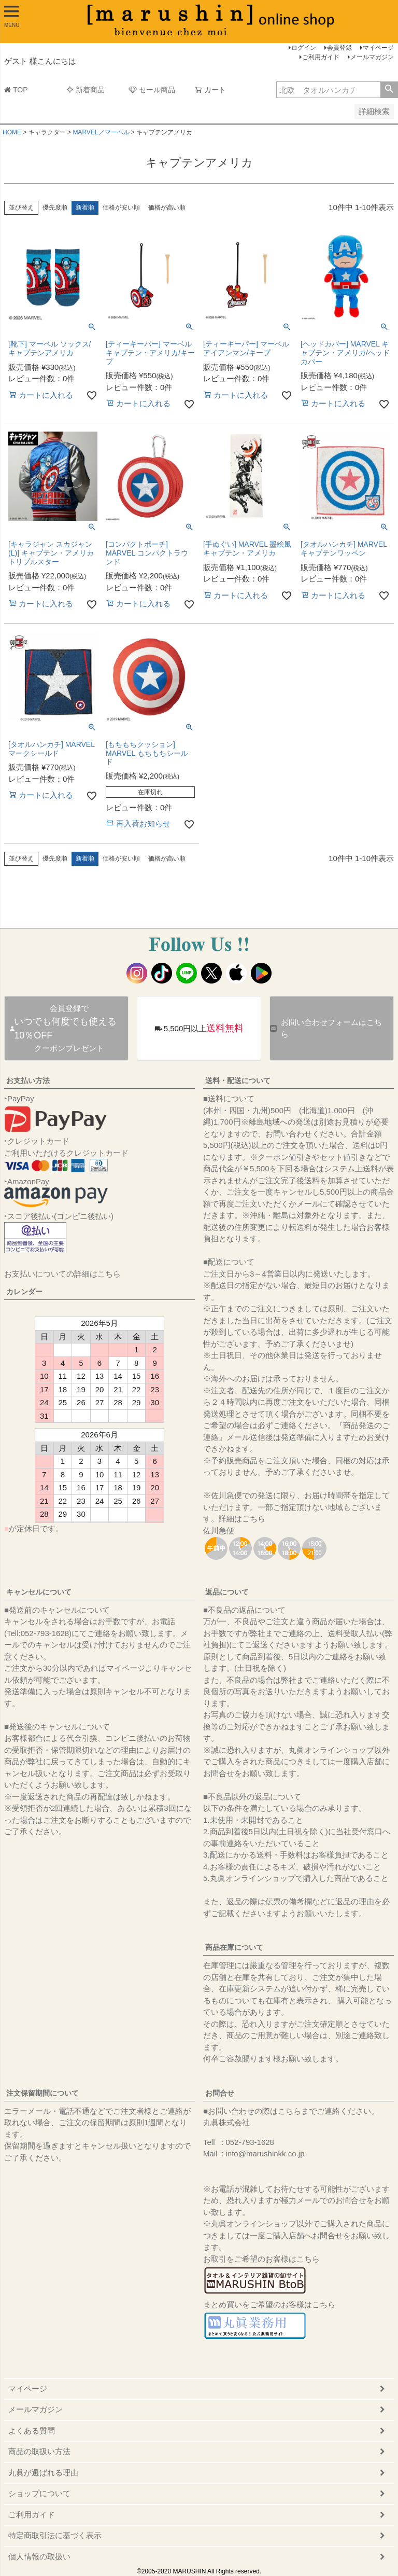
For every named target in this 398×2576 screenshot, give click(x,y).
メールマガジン (372, 57)
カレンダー (24, 1291)
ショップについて (39, 2493)
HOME (12, 132)
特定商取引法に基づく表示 (55, 2535)
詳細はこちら (242, 1518)
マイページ (378, 47)
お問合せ (219, 2093)
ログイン (303, 47)
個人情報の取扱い (39, 2556)
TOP (16, 90)
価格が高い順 (167, 207)
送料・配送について (238, 1080)
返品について (227, 1592)
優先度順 (54, 207)
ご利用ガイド (320, 57)
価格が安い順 (121, 207)
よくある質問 (31, 2430)
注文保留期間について (42, 2093)
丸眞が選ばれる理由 (43, 2472)
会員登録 (339, 47)
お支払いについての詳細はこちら (62, 1273)
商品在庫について (234, 1947)
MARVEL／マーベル (101, 132)
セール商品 (152, 90)
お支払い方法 (28, 1080)
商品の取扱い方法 (39, 2451)
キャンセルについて (39, 1592)
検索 (388, 90)
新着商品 (85, 90)
